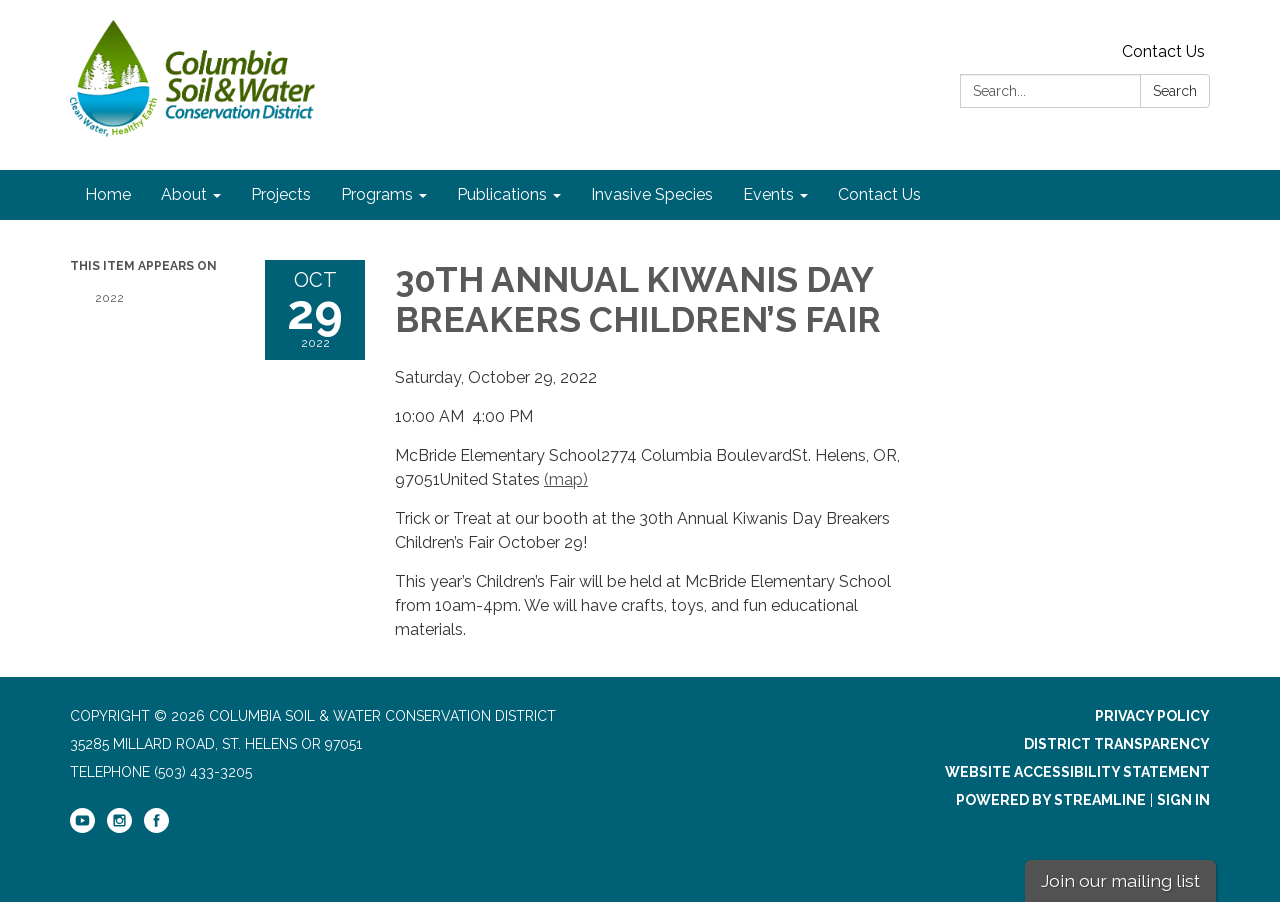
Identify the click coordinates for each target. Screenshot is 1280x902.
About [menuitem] (184, 194)
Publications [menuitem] (502, 194)
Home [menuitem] (108, 194)
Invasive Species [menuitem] (652, 194)
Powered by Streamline (1051, 800)
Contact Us (1163, 51)
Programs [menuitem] (377, 194)
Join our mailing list (1120, 880)
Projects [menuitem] (281, 194)
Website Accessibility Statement (1077, 772)
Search (1175, 91)
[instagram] (119, 828)
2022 (109, 298)
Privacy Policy (1152, 716)
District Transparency (1117, 744)
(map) (566, 479)
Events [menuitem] (768, 194)
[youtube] (82, 828)
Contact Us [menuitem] (879, 194)
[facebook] (156, 828)
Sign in (1183, 800)
